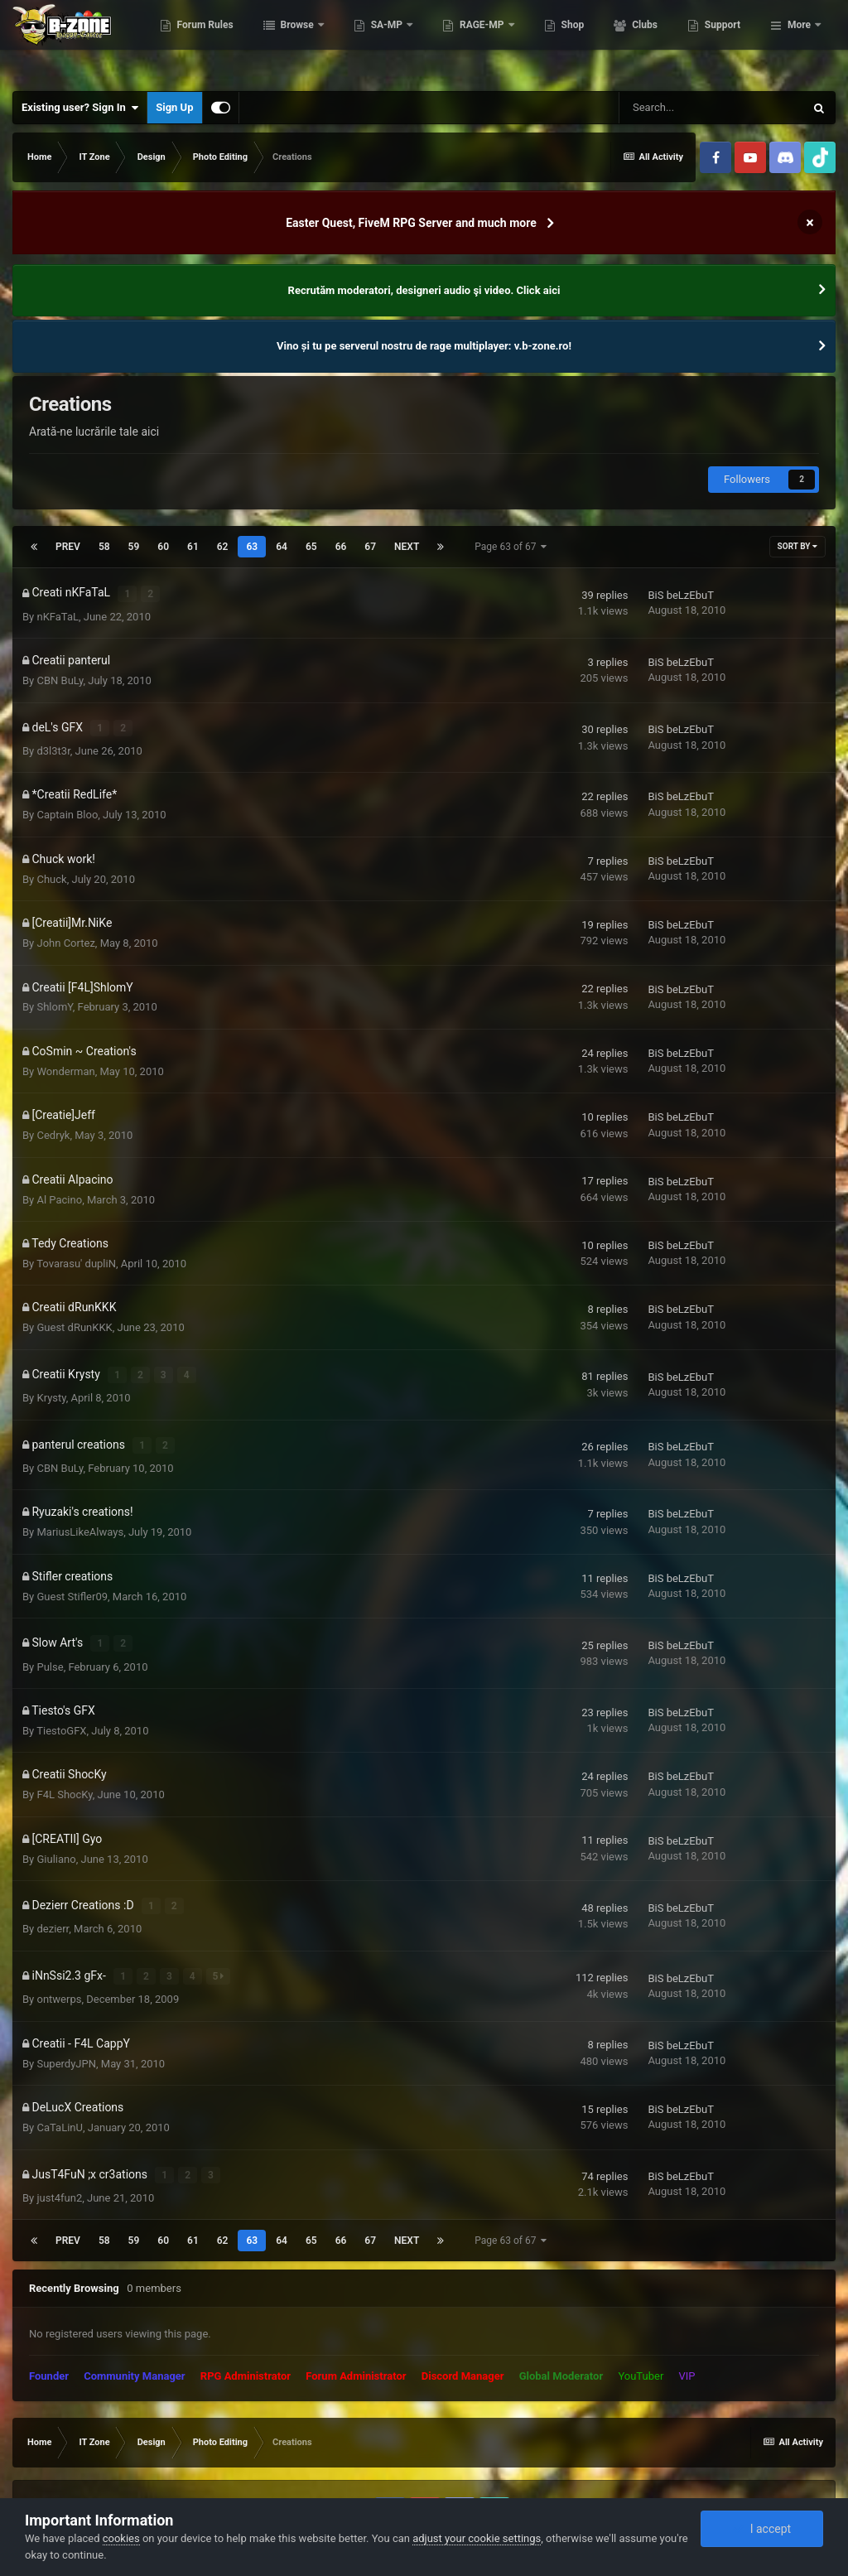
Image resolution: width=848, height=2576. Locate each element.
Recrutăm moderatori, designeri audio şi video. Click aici (424, 290)
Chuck (51, 867)
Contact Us (184, 2472)
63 (252, 546)
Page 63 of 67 (511, 546)
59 (134, 546)
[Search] (711, 107)
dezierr (52, 1893)
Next (406, 546)
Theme (49, 2472)
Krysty (50, 1379)
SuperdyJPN (66, 2020)
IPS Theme (54, 2457)
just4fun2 (59, 2149)
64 (281, 546)
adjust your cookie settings (476, 2538)
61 (193, 546)
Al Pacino (59, 1187)
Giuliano (55, 1828)
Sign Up (174, 107)
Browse (380, 41)
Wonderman (65, 1059)
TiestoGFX (61, 1700)
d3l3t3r (53, 738)
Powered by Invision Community (747, 2471)
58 (104, 546)
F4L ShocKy (64, 1764)
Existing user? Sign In (80, 107)
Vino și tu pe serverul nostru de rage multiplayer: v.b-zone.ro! (424, 346)
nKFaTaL (57, 610)
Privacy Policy (114, 2472)
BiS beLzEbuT (680, 592)
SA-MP (469, 41)
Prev (67, 546)
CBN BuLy (59, 674)
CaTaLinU (59, 2085)
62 (223, 546)
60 (163, 546)
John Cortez (65, 930)
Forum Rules (287, 41)
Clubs (726, 41)
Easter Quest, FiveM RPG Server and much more (411, 222)
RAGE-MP (565, 41)
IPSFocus (113, 2457)
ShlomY (54, 995)
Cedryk (53, 1123)
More (799, 41)
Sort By (797, 546)
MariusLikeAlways (79, 1508)
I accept (762, 2528)
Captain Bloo (67, 803)
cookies (121, 2538)
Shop (654, 41)
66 (341, 546)
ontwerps (58, 1957)
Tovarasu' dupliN (76, 1251)
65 (311, 546)
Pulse (49, 1636)
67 (370, 546)
